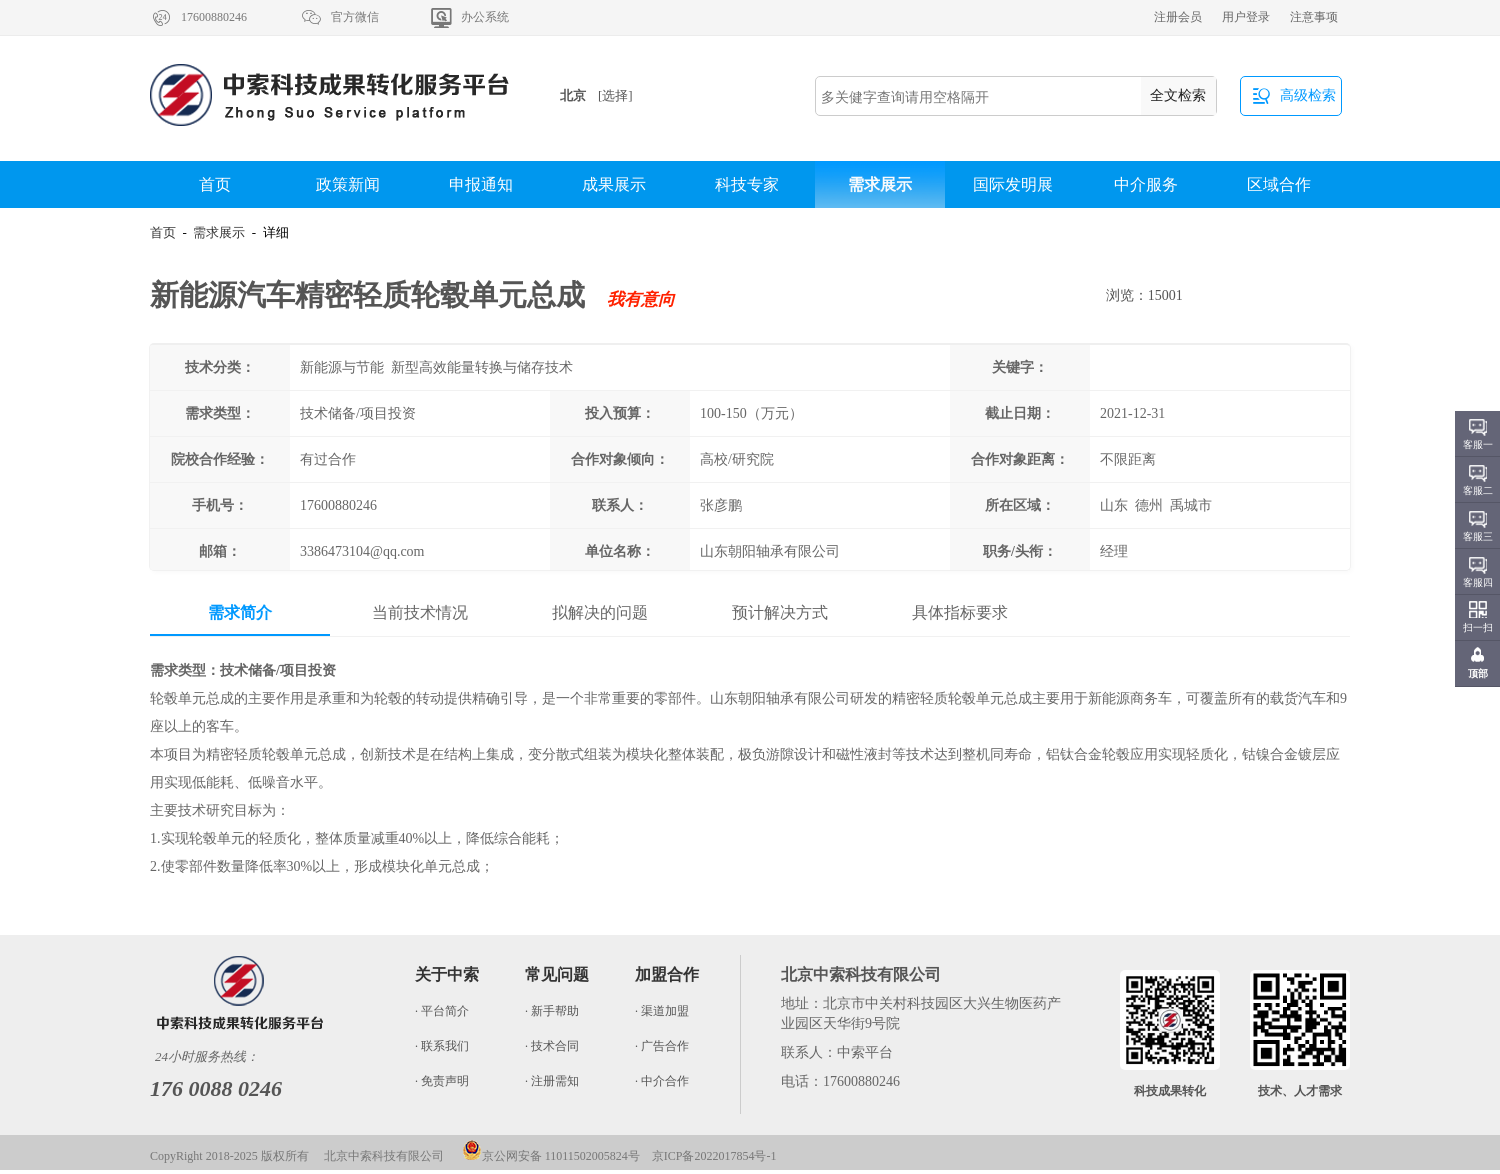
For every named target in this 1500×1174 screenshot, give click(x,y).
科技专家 (747, 184)
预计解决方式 (780, 612)
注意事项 (1314, 17)
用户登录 (1246, 17)
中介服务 (1146, 184)
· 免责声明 (442, 1081)
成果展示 (614, 184)
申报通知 (481, 184)
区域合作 (1279, 184)
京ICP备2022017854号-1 (714, 1156)
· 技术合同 (552, 1046)
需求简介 (240, 612)
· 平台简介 (442, 1011)
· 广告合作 (662, 1046)
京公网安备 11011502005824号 (551, 1156)
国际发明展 (1013, 184)
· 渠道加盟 (662, 1011)
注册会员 (1178, 17)
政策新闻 (348, 184)
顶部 (1478, 673)
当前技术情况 (420, 612)
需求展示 (880, 184)
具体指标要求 (960, 612)
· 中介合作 (662, 1081)
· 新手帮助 (552, 1011)
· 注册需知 (552, 1081)
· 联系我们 (442, 1046)
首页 (215, 184)
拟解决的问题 (600, 612)
